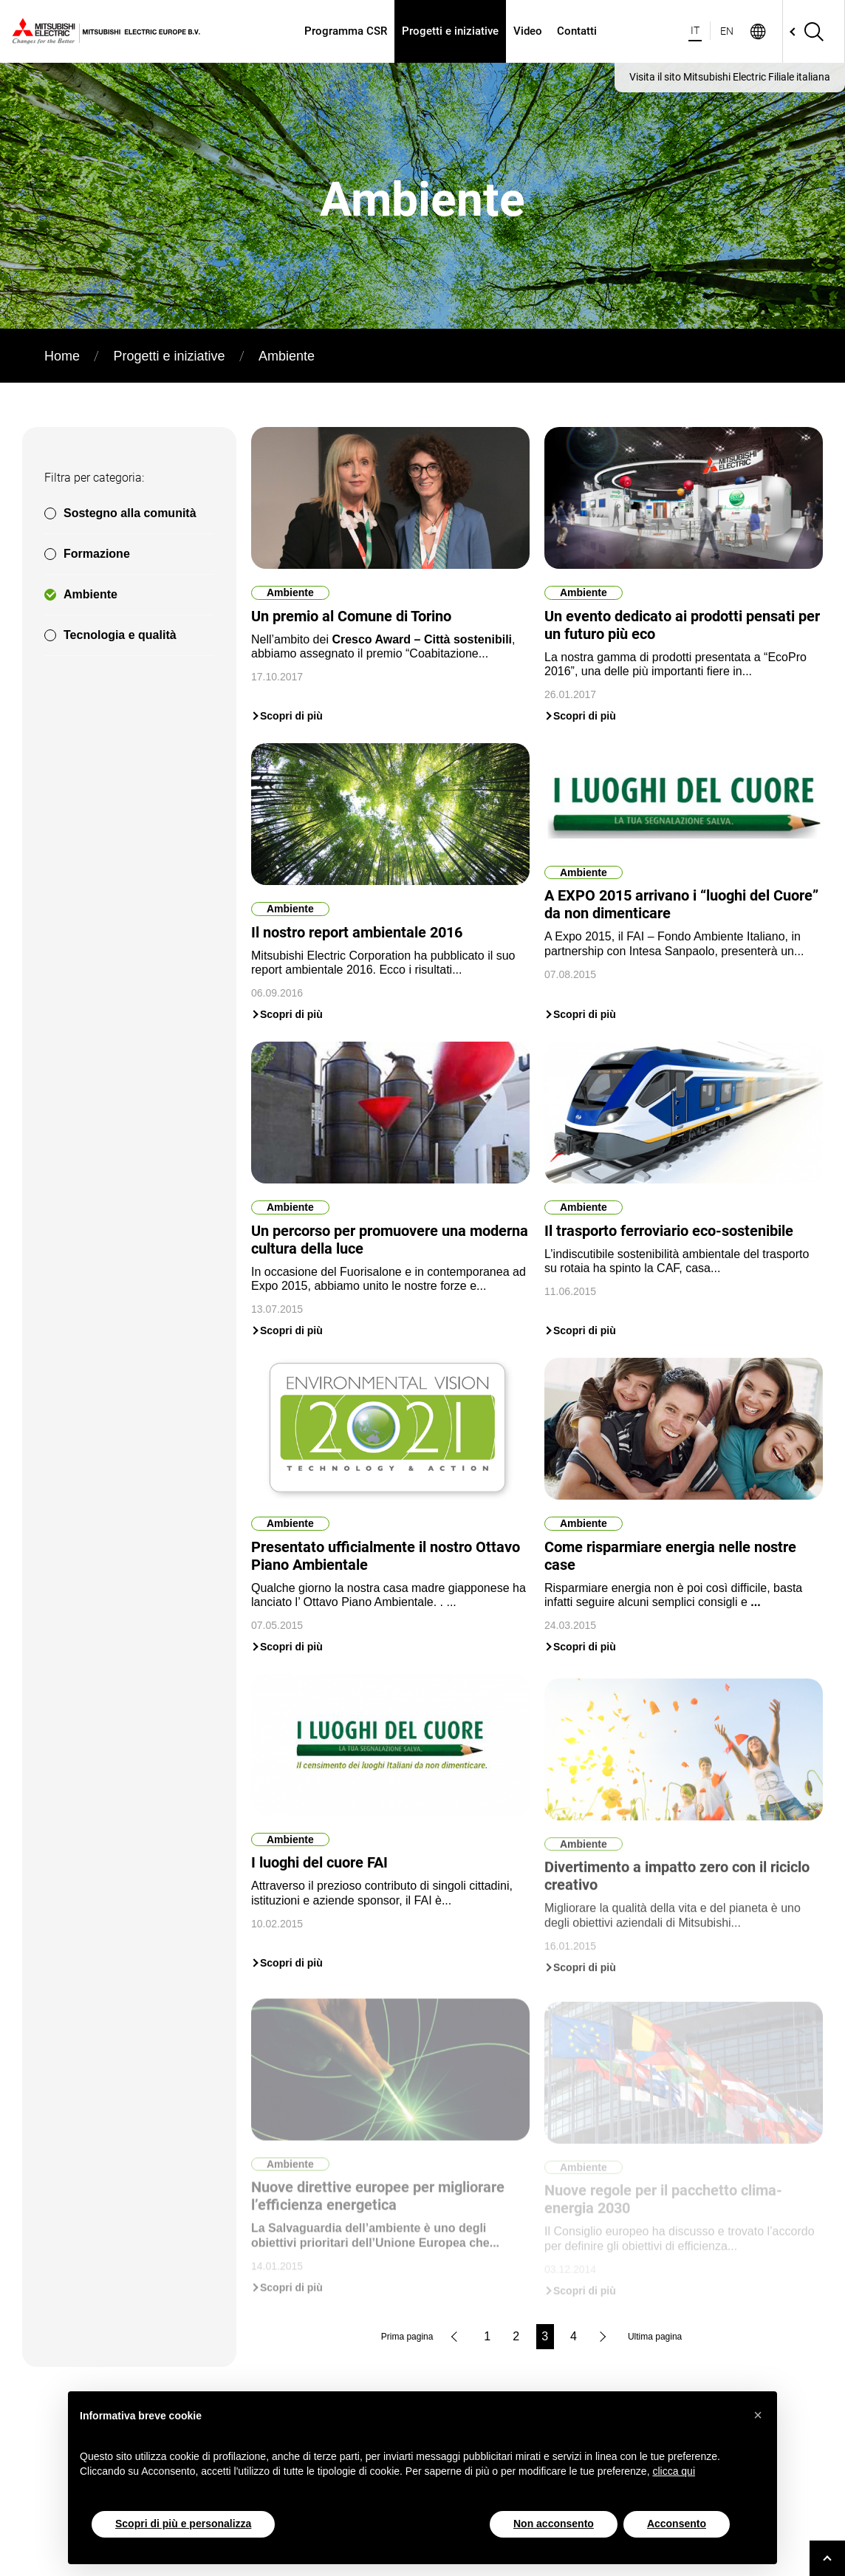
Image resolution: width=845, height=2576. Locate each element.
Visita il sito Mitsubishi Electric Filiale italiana (729, 77)
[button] (758, 2415)
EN (726, 31)
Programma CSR (345, 31)
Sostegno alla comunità (130, 513)
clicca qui (673, 2471)
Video (527, 31)
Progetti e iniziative (450, 31)
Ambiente (90, 594)
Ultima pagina (655, 2336)
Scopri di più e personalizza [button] (183, 2523)
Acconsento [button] (676, 2523)
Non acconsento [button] (553, 2523)
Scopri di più (291, 716)
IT (695, 30)
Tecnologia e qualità (120, 635)
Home (62, 356)
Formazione (97, 553)
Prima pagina (407, 2336)
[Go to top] (827, 2558)
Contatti (577, 31)
